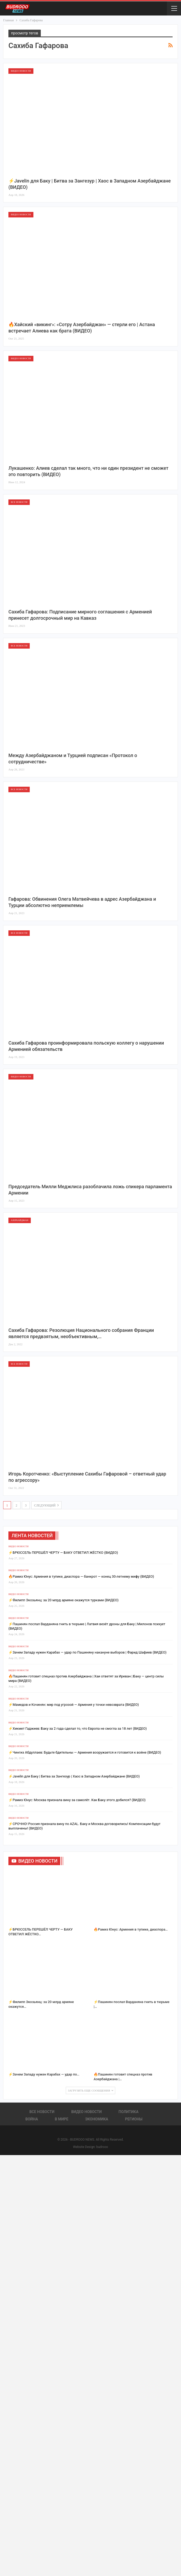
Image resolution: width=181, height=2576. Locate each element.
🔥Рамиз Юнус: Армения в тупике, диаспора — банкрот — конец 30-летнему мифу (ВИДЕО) (81, 1576)
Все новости (19, 502)
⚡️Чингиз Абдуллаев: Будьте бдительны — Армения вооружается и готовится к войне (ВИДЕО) (84, 1752)
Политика (129, 2112)
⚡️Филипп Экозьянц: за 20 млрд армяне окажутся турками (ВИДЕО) (63, 1600)
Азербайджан (19, 1220)
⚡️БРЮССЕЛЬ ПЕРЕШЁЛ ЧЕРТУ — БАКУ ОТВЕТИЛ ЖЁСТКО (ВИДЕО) (63, 1553)
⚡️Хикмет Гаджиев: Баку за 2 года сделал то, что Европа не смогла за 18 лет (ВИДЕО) (77, 1728)
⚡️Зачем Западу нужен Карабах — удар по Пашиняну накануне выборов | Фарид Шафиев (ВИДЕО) (87, 1652)
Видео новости (21, 71)
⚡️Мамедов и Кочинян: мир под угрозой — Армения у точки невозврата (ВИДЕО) (73, 1705)
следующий (46, 1505)
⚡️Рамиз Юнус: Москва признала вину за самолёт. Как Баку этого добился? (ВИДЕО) (76, 1800)
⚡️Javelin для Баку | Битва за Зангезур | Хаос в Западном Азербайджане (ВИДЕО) (74, 1776)
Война (32, 2119)
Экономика (96, 2119)
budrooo (102, 2147)
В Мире (61, 2119)
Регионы (133, 2119)
